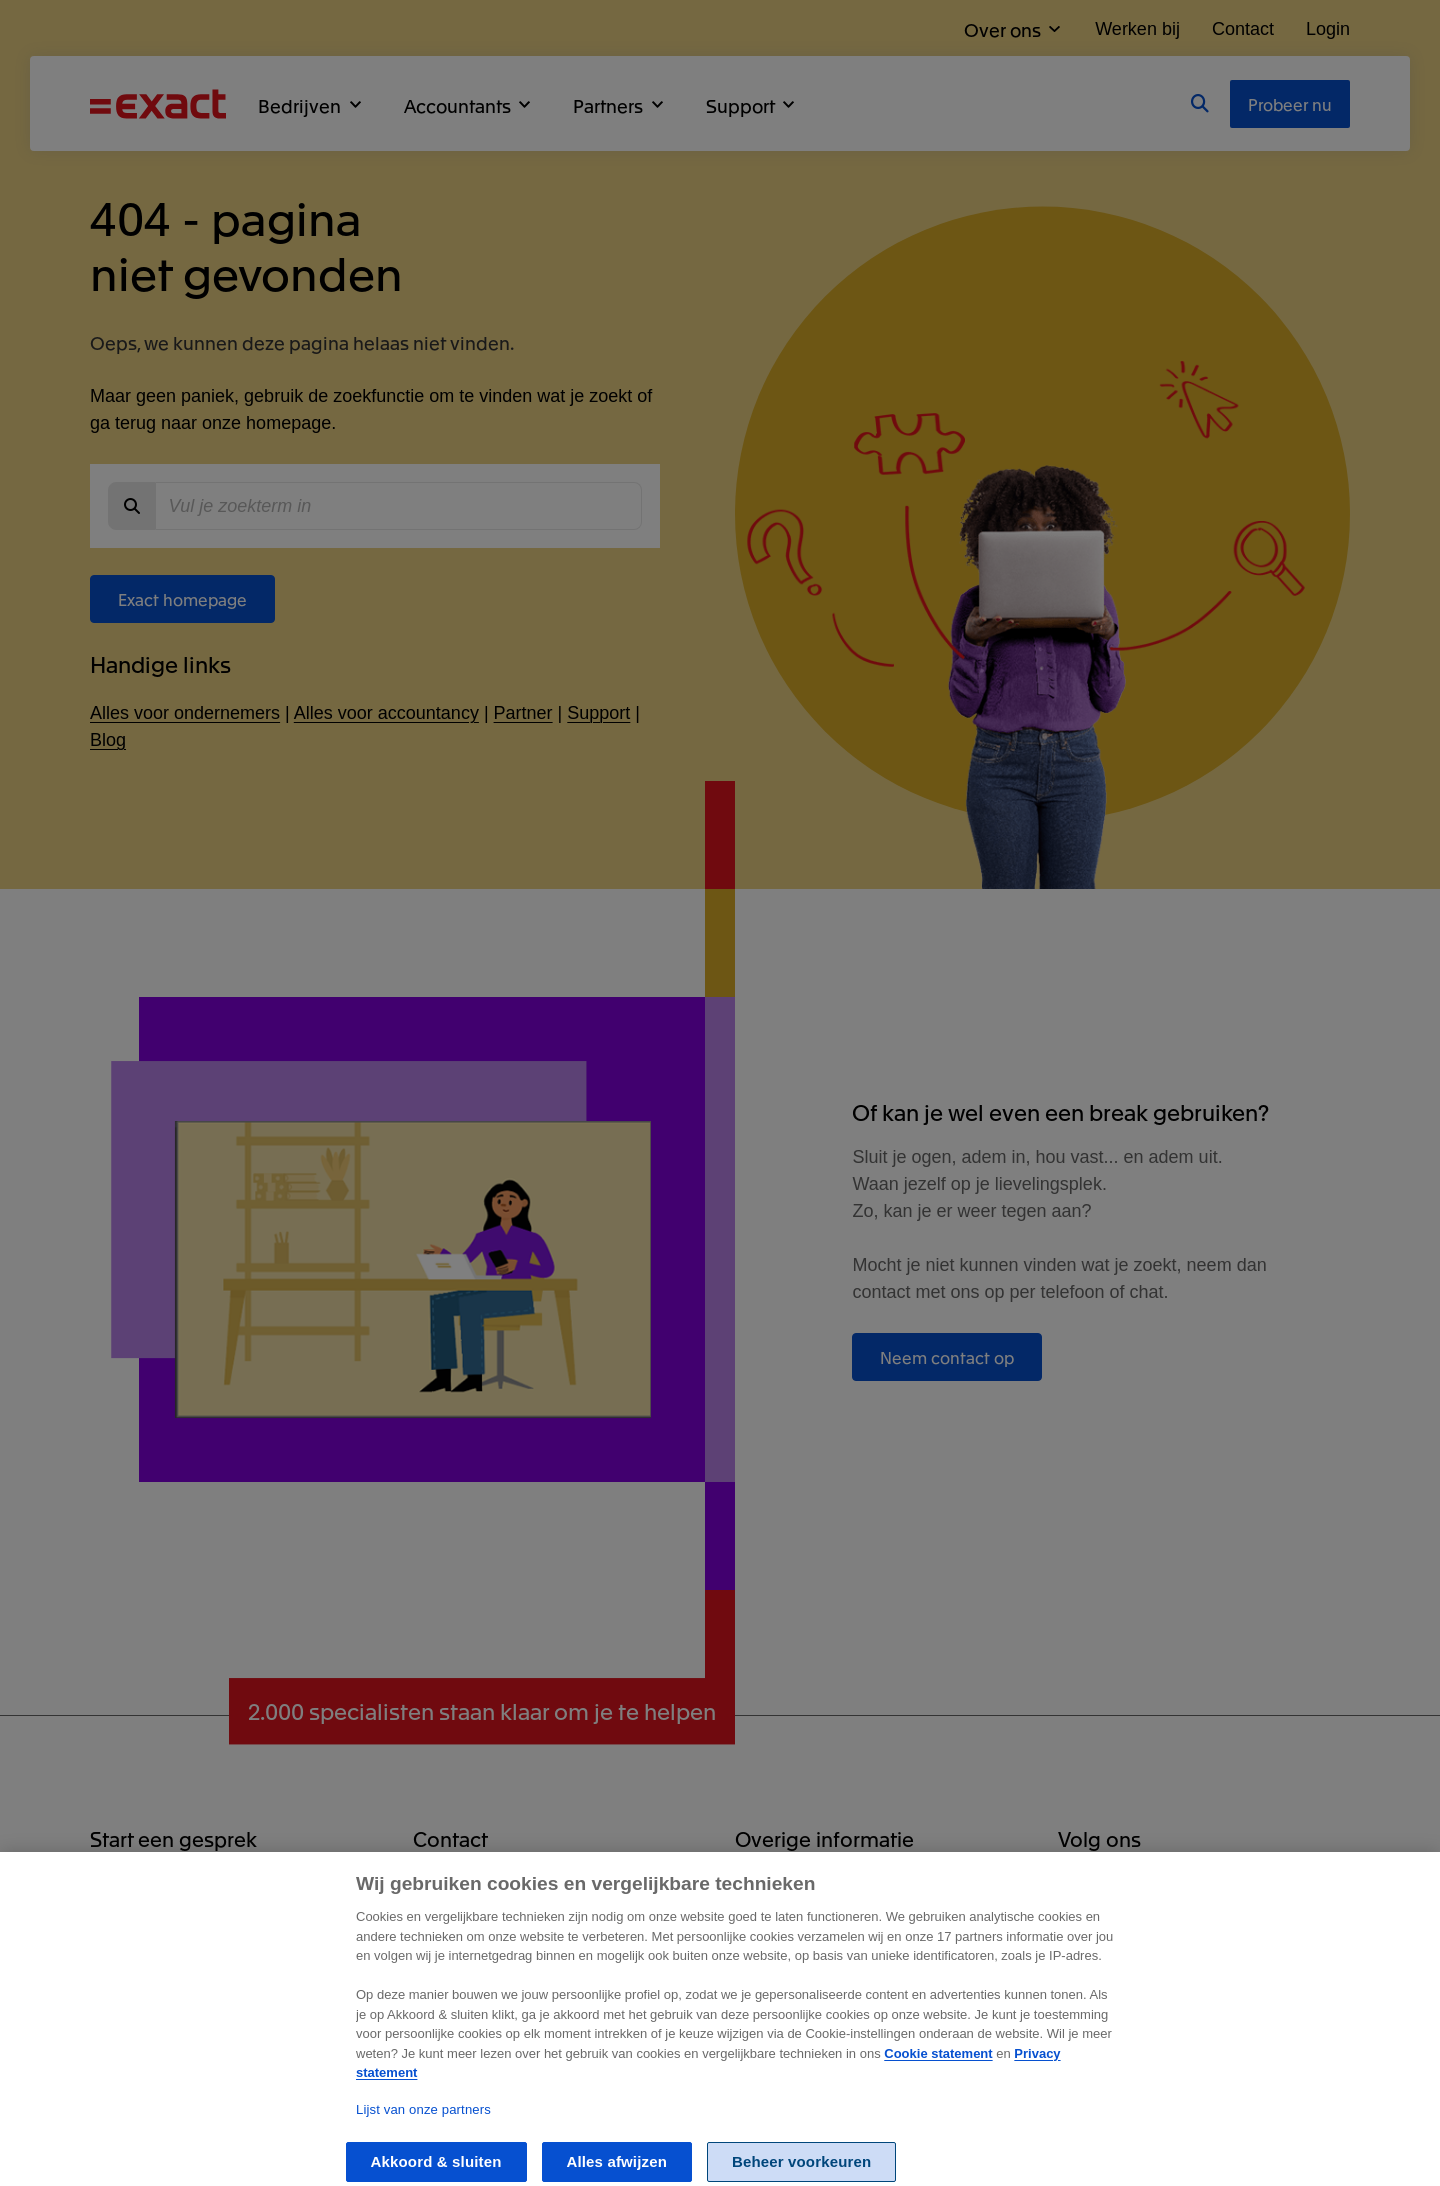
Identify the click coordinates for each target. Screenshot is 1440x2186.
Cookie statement (938, 2077)
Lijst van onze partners (423, 2134)
